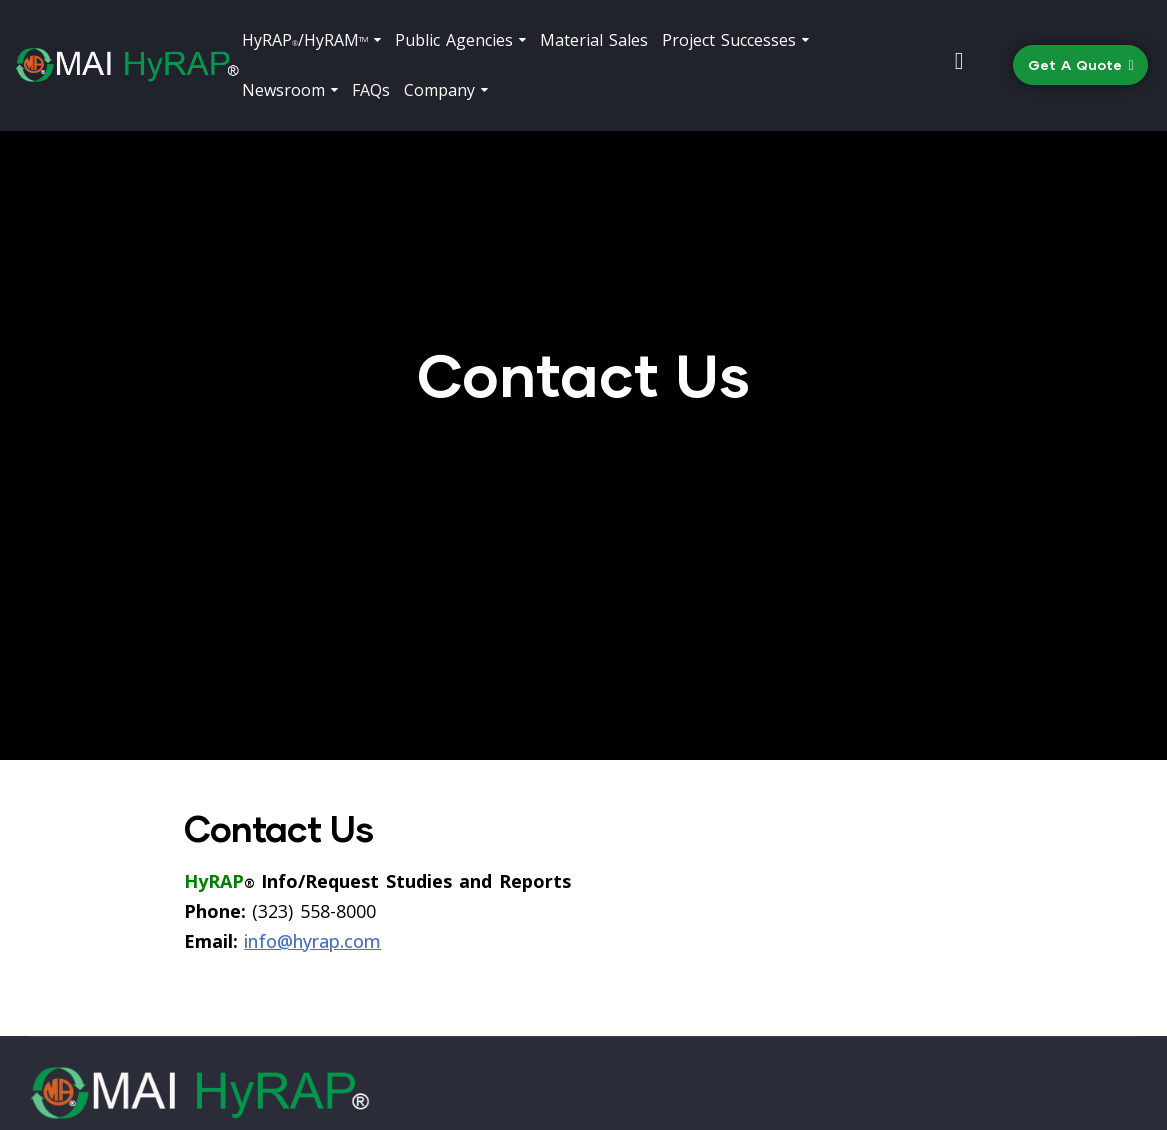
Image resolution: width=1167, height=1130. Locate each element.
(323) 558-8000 (722, 990)
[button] (1080, 65)
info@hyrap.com (312, 742)
